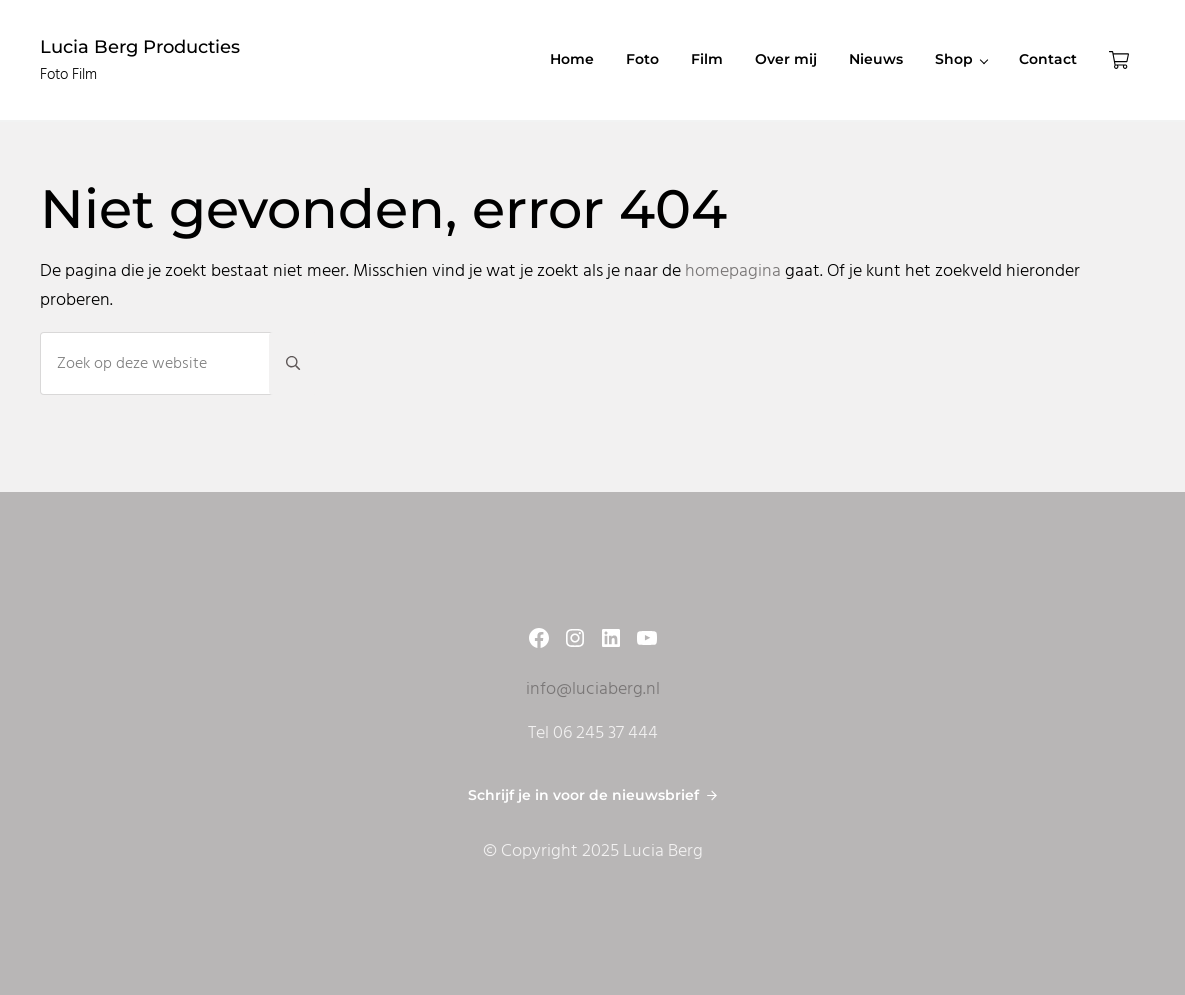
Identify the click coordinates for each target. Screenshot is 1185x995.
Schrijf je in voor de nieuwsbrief (583, 795)
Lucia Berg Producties (140, 46)
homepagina (733, 271)
